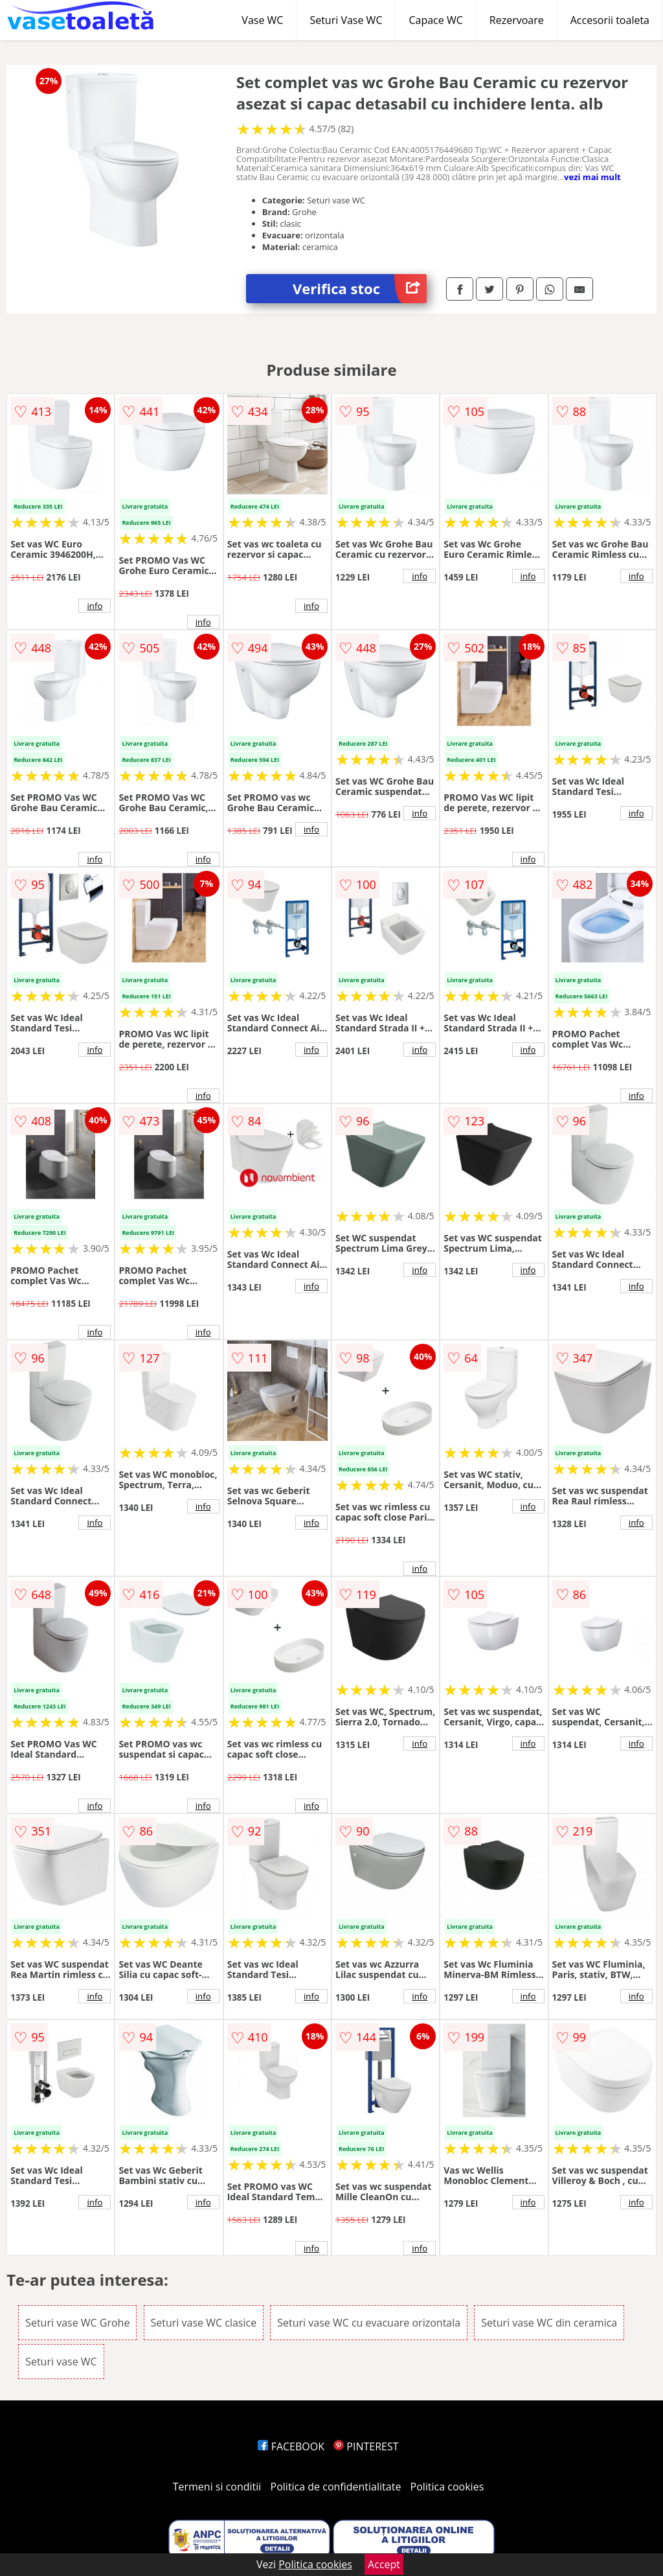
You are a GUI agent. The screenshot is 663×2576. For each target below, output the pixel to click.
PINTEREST (365, 2446)
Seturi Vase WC (345, 20)
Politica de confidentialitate (336, 2486)
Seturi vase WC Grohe (77, 2323)
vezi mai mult (592, 177)
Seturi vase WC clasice (204, 2323)
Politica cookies (447, 2486)
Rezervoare (516, 20)
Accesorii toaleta (609, 20)
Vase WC (262, 20)
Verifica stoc (360, 288)
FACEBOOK (291, 2446)
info (94, 606)
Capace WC (435, 20)
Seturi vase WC (61, 2361)
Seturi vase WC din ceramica (549, 2323)
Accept (384, 2564)
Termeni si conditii (217, 2486)
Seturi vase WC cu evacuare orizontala (368, 2323)
